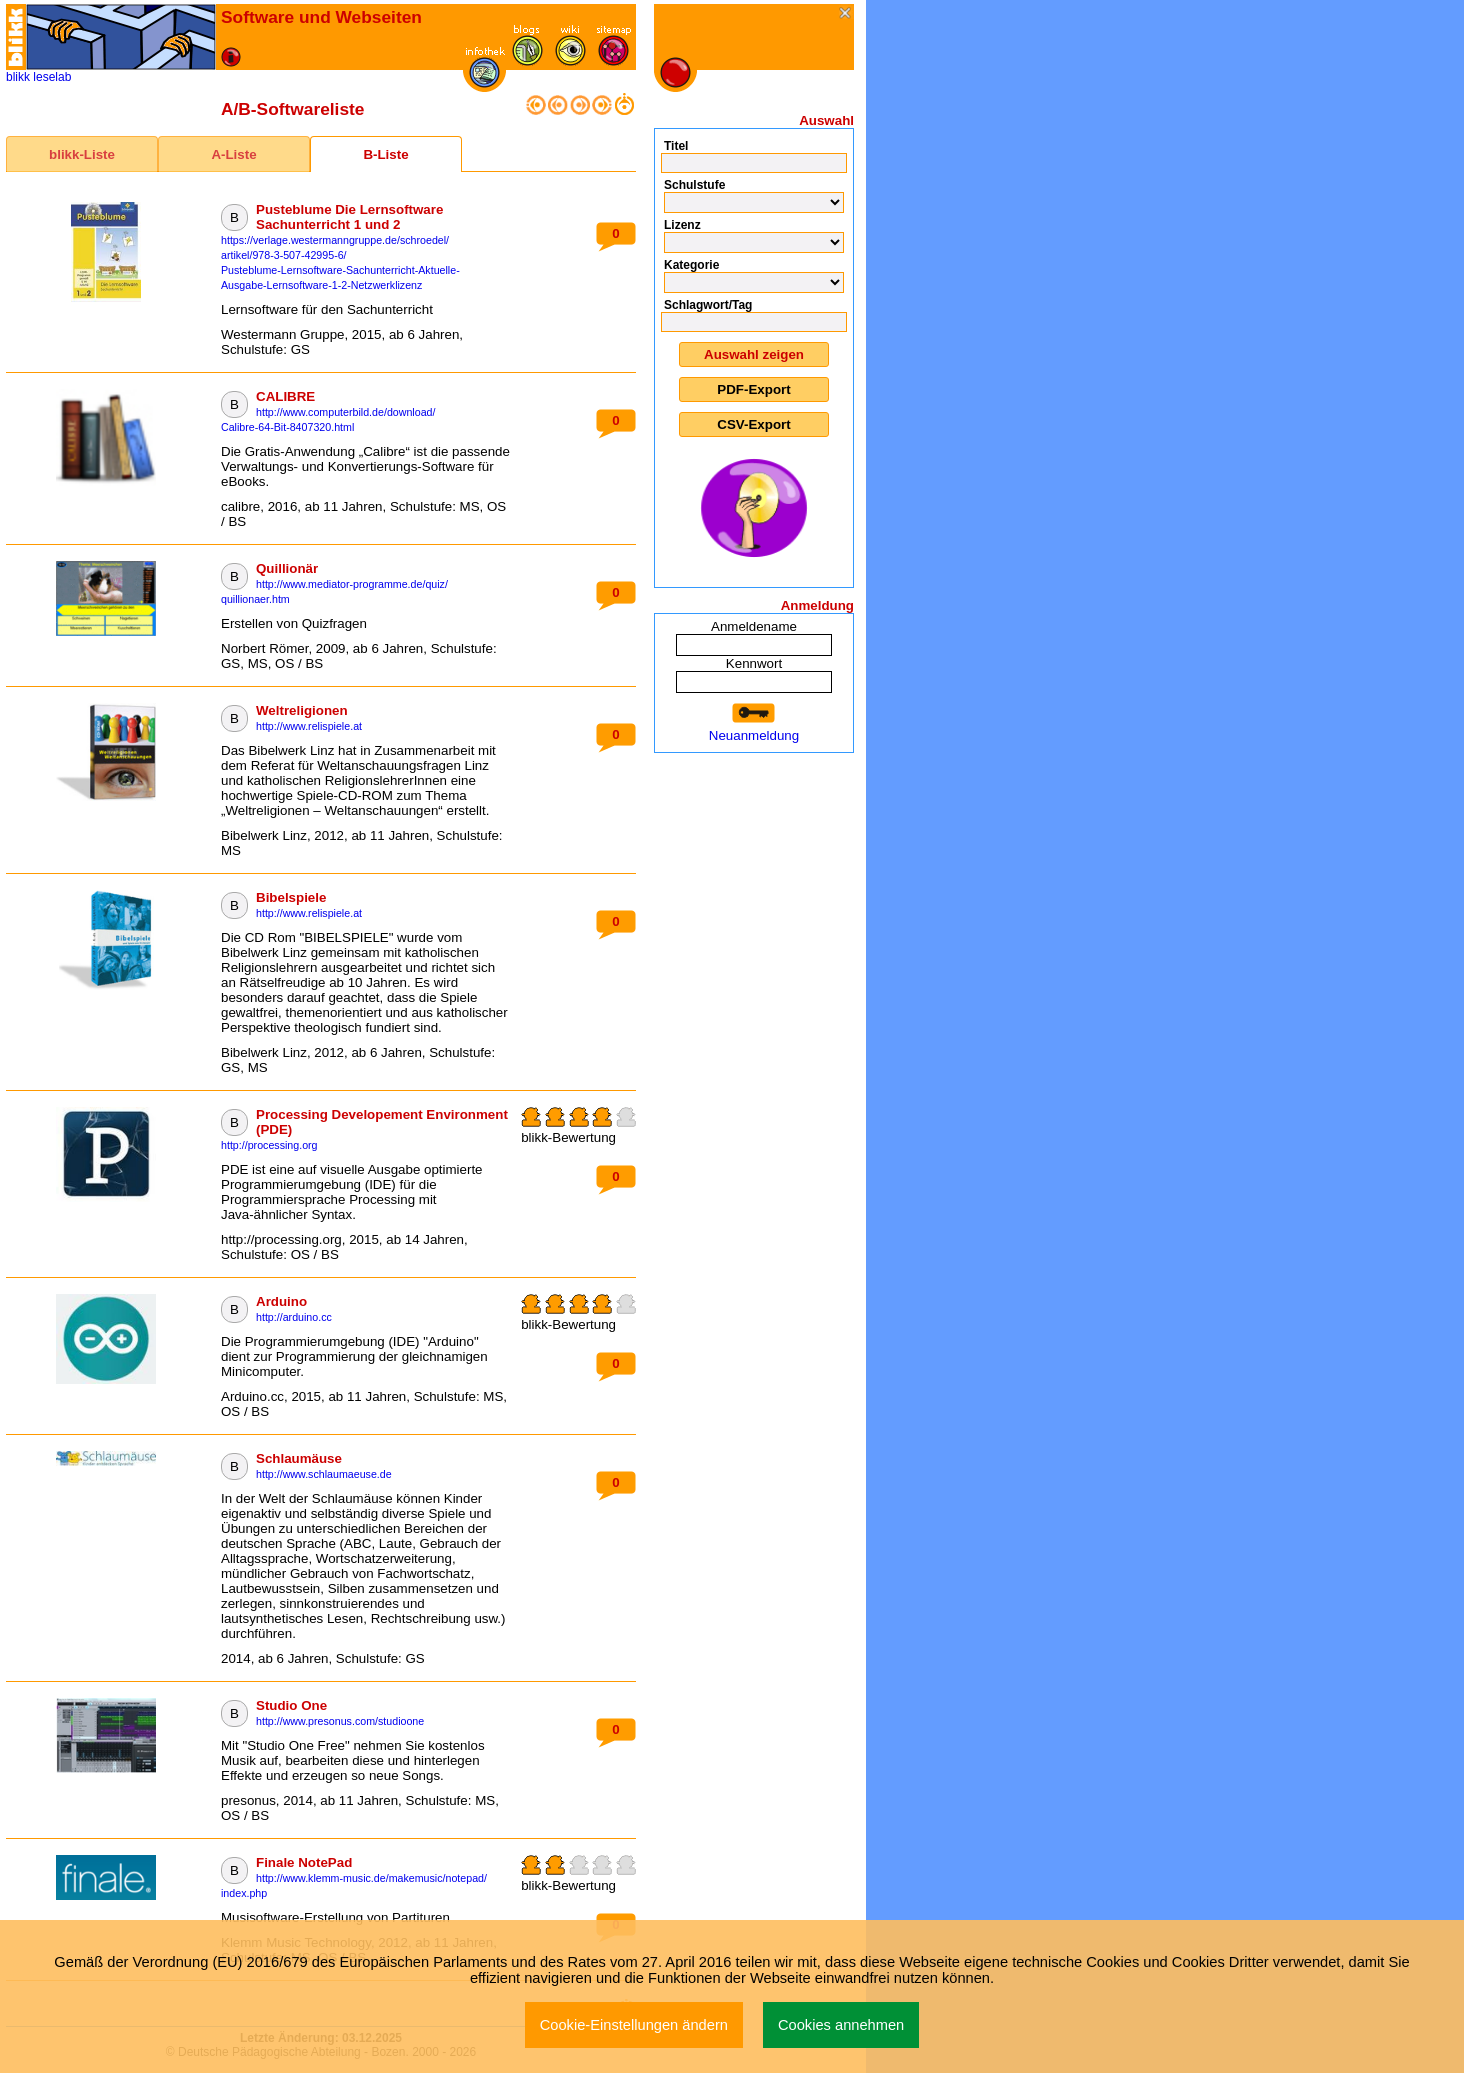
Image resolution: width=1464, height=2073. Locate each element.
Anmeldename (754, 626)
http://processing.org (269, 1145)
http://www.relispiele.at (309, 726)
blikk (18, 77)
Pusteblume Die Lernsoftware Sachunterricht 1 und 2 (349, 217)
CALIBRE (285, 396)
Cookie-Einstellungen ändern (634, 2025)
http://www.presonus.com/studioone (340, 1721)
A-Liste (233, 154)
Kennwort (754, 663)
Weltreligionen (302, 710)
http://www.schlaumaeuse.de (324, 1474)
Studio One (291, 1705)
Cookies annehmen (841, 2025)
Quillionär (287, 568)
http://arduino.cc (294, 1317)
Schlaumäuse (299, 1458)
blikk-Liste (82, 154)
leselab (52, 77)
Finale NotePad (304, 1862)
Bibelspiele (291, 897)
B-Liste (385, 154)
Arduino (281, 1301)
